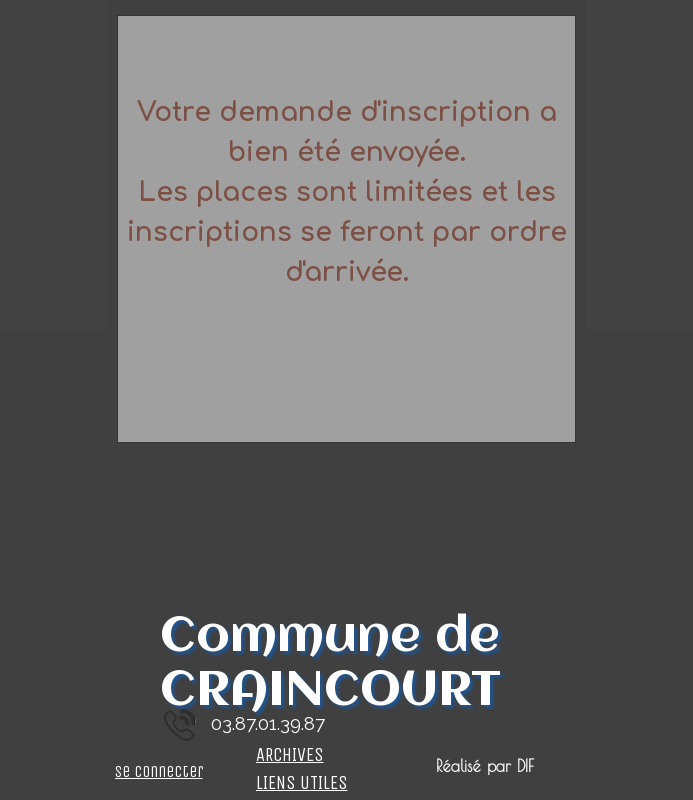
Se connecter (159, 771)
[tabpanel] (347, 229)
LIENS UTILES (302, 783)
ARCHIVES (290, 755)
